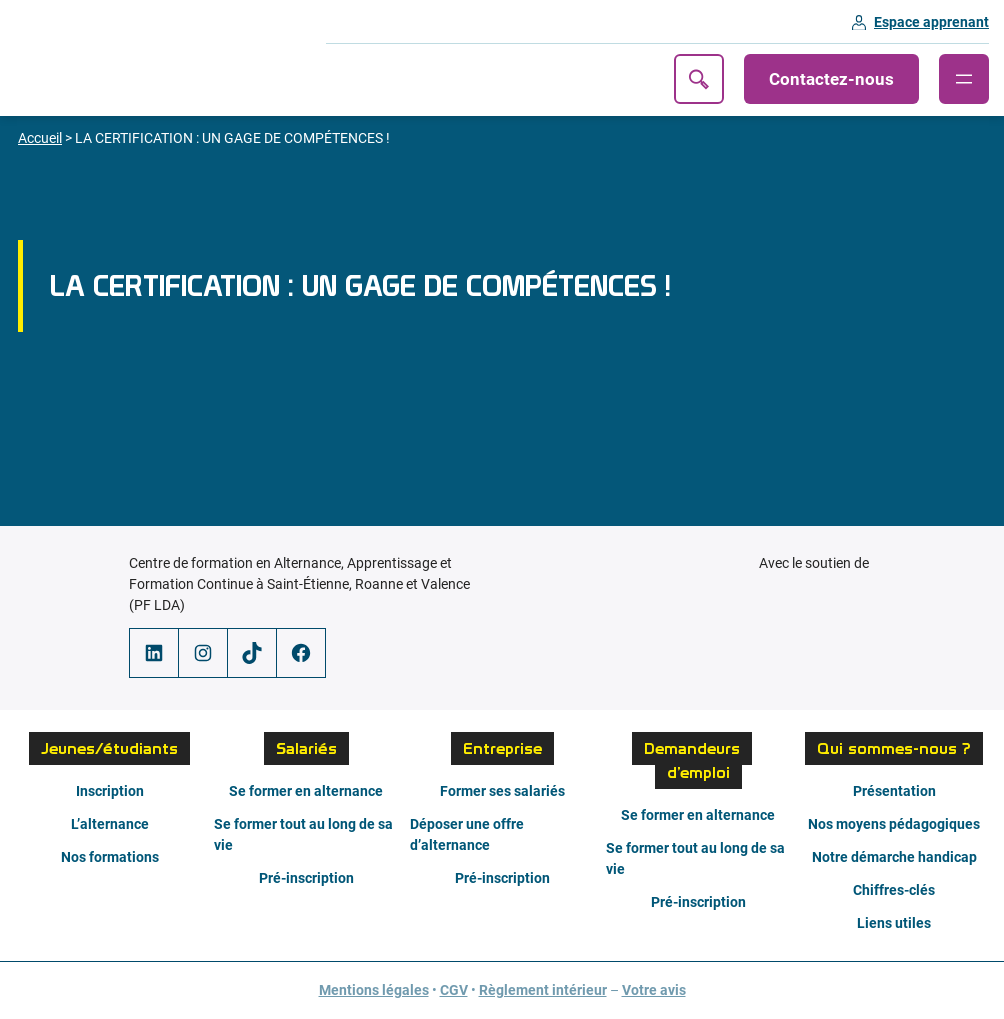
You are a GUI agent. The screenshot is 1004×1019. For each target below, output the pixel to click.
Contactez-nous (831, 79)
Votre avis (654, 990)
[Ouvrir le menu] (964, 79)
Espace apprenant (931, 22)
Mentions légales (374, 990)
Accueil (40, 138)
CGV (454, 990)
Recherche (699, 79)
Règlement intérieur (543, 990)
